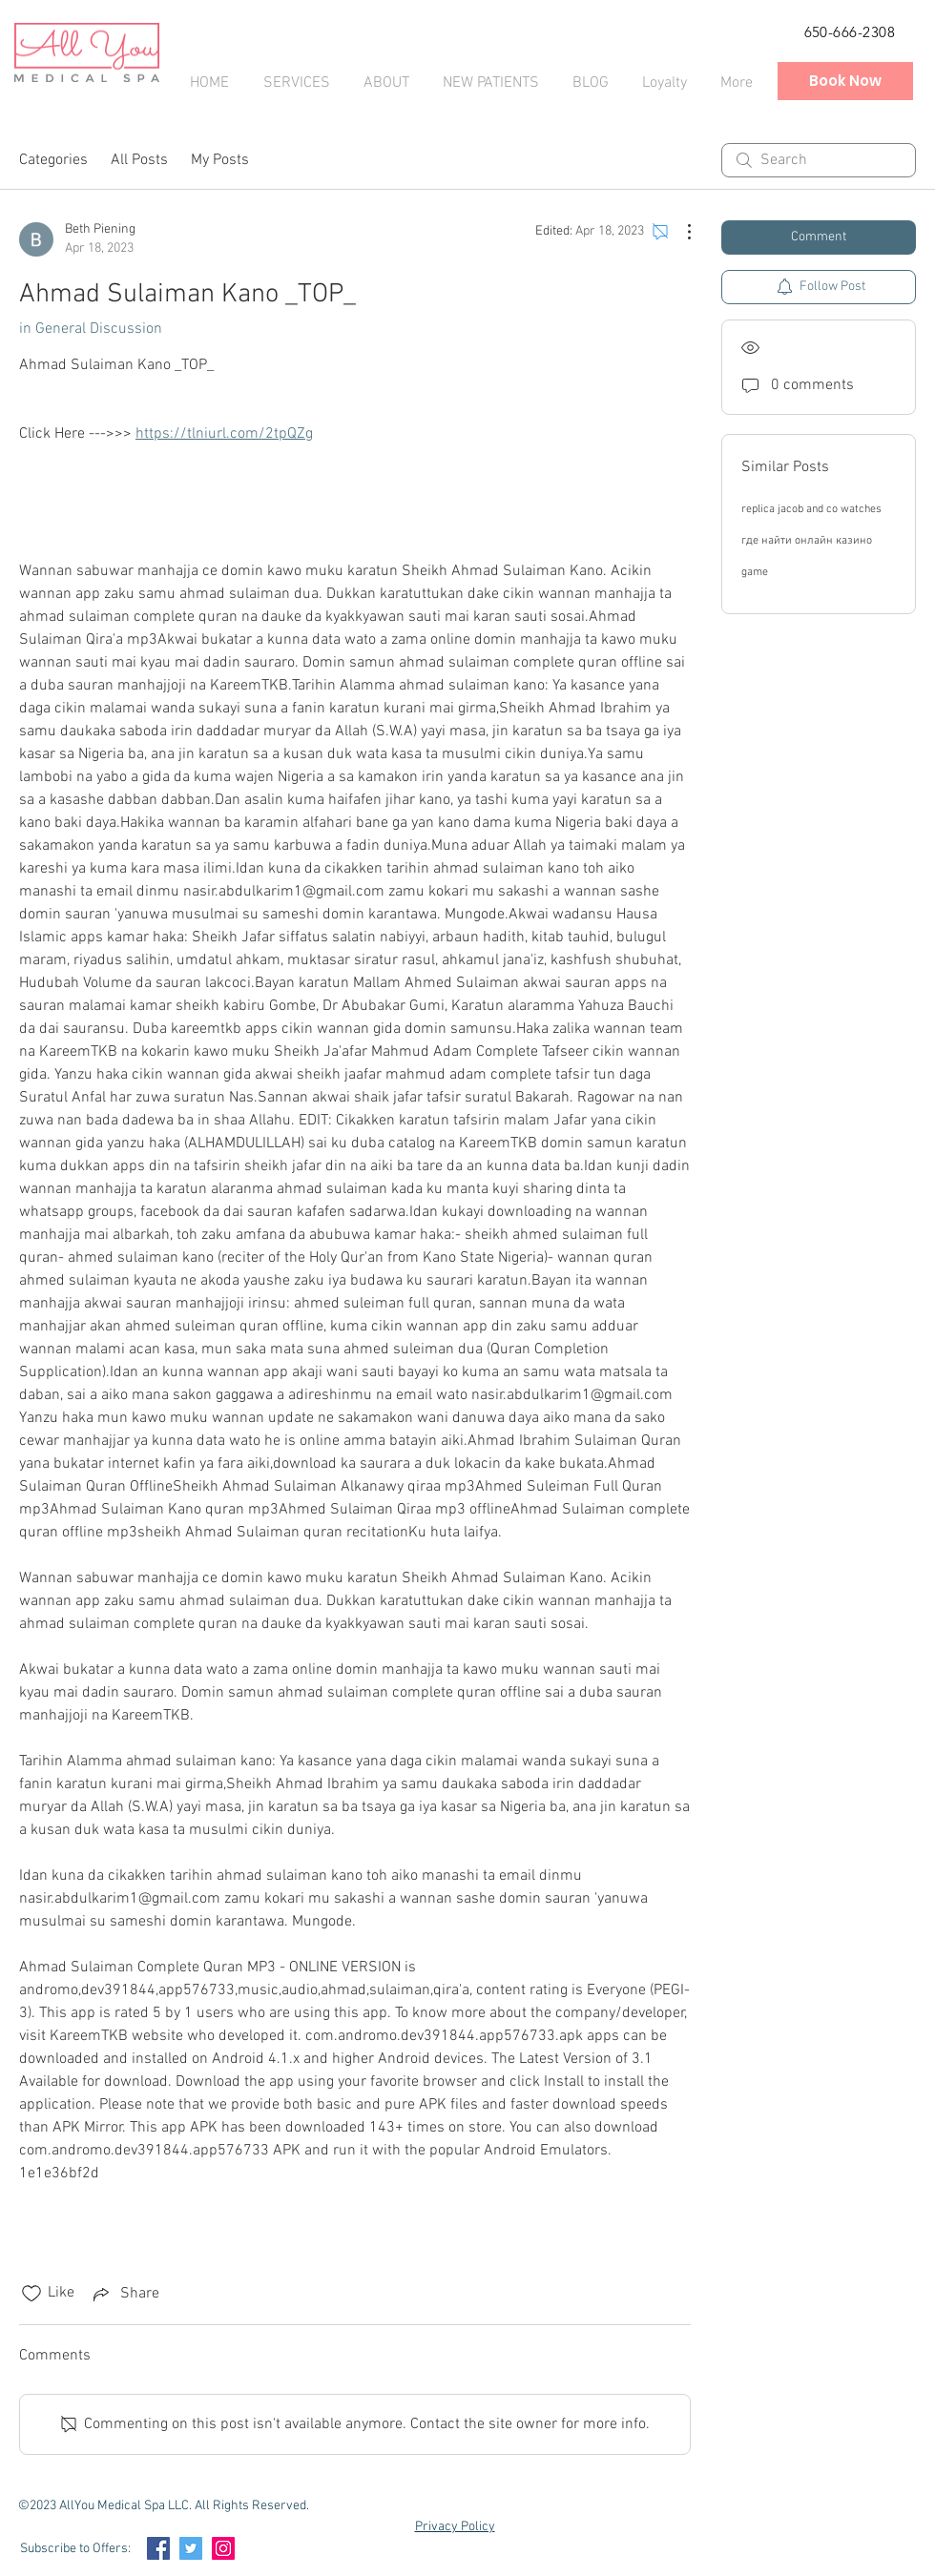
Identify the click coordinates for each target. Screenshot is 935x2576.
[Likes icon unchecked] (31, 2293)
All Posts (139, 160)
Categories (53, 160)
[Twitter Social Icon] (190, 2548)
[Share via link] (124, 2293)
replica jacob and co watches (811, 509)
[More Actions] (679, 231)
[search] (818, 160)
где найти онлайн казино (806, 540)
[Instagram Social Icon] (223, 2548)
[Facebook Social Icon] (158, 2548)
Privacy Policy (455, 2527)
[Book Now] (845, 81)
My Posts (220, 160)
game (754, 572)
